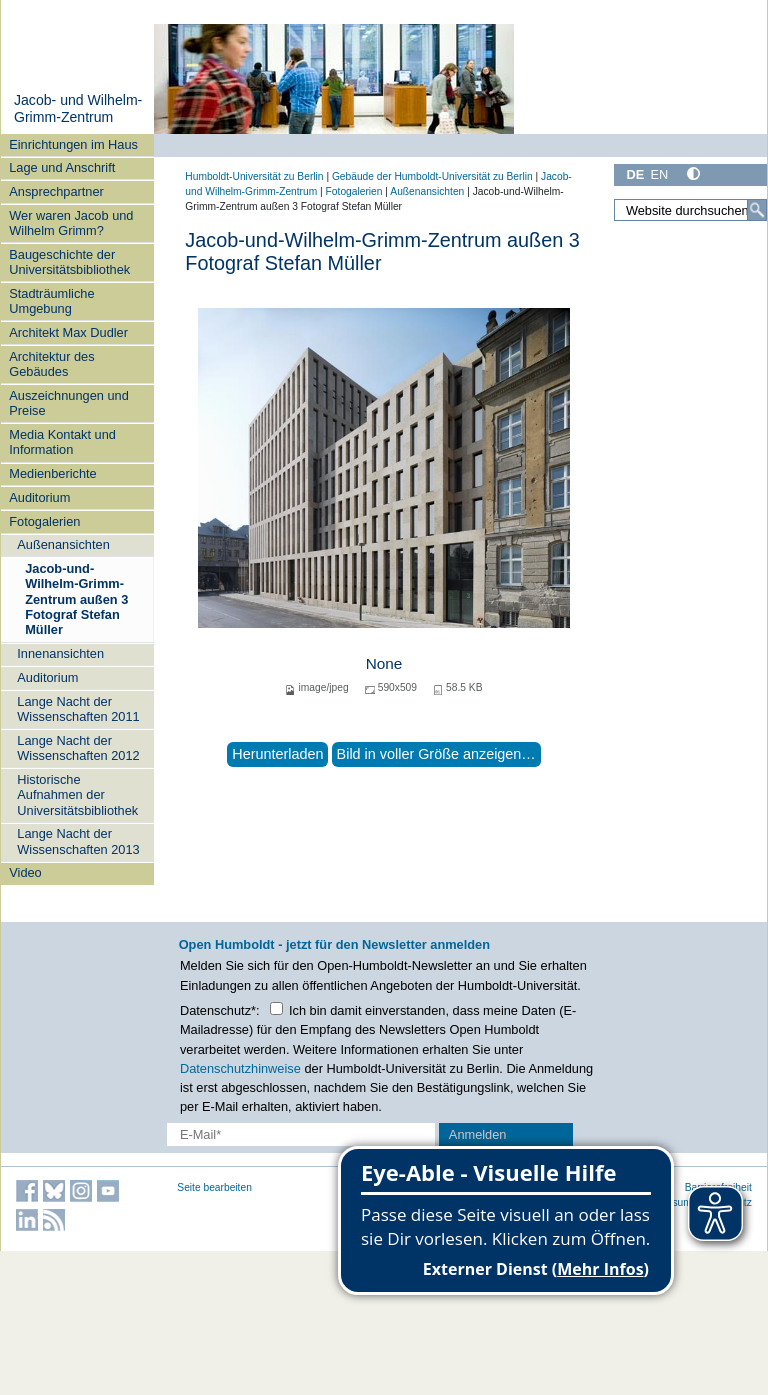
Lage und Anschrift (62, 167)
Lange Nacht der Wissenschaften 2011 (78, 709)
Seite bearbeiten (214, 1187)
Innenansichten (60, 653)
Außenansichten (63, 544)
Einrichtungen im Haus (73, 144)
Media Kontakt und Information (62, 442)
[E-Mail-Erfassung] (301, 1134)
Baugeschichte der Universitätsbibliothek (69, 262)
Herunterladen (277, 754)
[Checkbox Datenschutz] (276, 1008)
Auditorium (39, 497)
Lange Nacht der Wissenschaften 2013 (78, 841)
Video (25, 872)
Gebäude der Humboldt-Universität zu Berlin (432, 176)
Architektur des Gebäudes (51, 364)
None (384, 663)
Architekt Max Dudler (68, 332)
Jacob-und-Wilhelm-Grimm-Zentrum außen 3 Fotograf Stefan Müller (76, 599)
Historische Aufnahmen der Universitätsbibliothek (77, 795)
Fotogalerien (44, 521)
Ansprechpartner (56, 191)
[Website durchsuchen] (690, 210)
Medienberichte (53, 473)
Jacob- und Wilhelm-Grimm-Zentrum (78, 109)
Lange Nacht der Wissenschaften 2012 (78, 748)
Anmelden (478, 1134)
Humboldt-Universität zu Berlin (254, 176)
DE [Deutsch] (635, 174)
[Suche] (757, 210)
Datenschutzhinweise (240, 1068)
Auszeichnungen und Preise (69, 403)
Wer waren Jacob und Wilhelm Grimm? (71, 223)
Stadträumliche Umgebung (51, 301)
